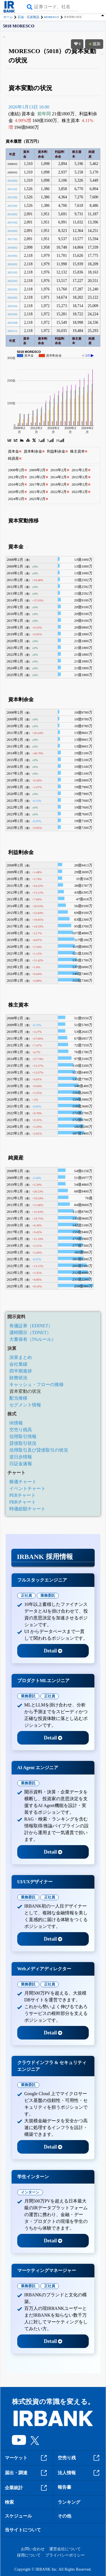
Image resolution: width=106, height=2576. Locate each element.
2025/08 (12, 322)
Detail (53, 1651)
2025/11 (12, 331)
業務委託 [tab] (47, 1595)
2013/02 (12, 205)
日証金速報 (20, 1463)
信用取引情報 (22, 1436)
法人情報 (79, 2473)
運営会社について (65, 2549)
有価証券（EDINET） (31, 1325)
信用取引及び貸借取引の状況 (38, 1450)
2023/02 (12, 289)
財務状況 (18, 1377)
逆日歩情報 (20, 1456)
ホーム (8, 17)
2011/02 (12, 189)
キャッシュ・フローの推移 (36, 1384)
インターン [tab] (30, 2192)
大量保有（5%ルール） (32, 1339)
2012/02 (12, 197)
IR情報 (16, 1423)
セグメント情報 (25, 1404)
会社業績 (18, 1364)
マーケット (26, 2458)
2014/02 (12, 214)
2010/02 (12, 180)
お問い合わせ (33, 2549)
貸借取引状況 (22, 1443)
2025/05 (12, 314)
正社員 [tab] (26, 1595)
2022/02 (12, 281)
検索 (9, 2502)
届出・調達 (26, 2473)
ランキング (69, 2502)
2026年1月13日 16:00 (28, 107)
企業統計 (26, 2488)
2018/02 (12, 247)
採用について (29, 2555)
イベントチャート (27, 1488)
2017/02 (12, 239)
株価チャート (22, 1481)
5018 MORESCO (18, 26)
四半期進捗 (20, 1371)
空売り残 (79, 2458)
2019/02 (12, 255)
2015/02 (12, 222)
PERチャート (22, 1495)
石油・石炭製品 (28, 17)
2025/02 (12, 306)
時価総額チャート (27, 1508)
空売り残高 (20, 1429)
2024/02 (12, 297)
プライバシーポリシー (65, 2555)
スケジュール (18, 2516)
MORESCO (51, 17)
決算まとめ (20, 1357)
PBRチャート (22, 1502)
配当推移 (18, 1398)
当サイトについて (23, 2529)
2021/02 (12, 272)
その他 (64, 2516)
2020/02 (12, 264)
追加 (94, 44)
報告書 (64, 2487)
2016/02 (12, 231)
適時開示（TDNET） (30, 1332)
